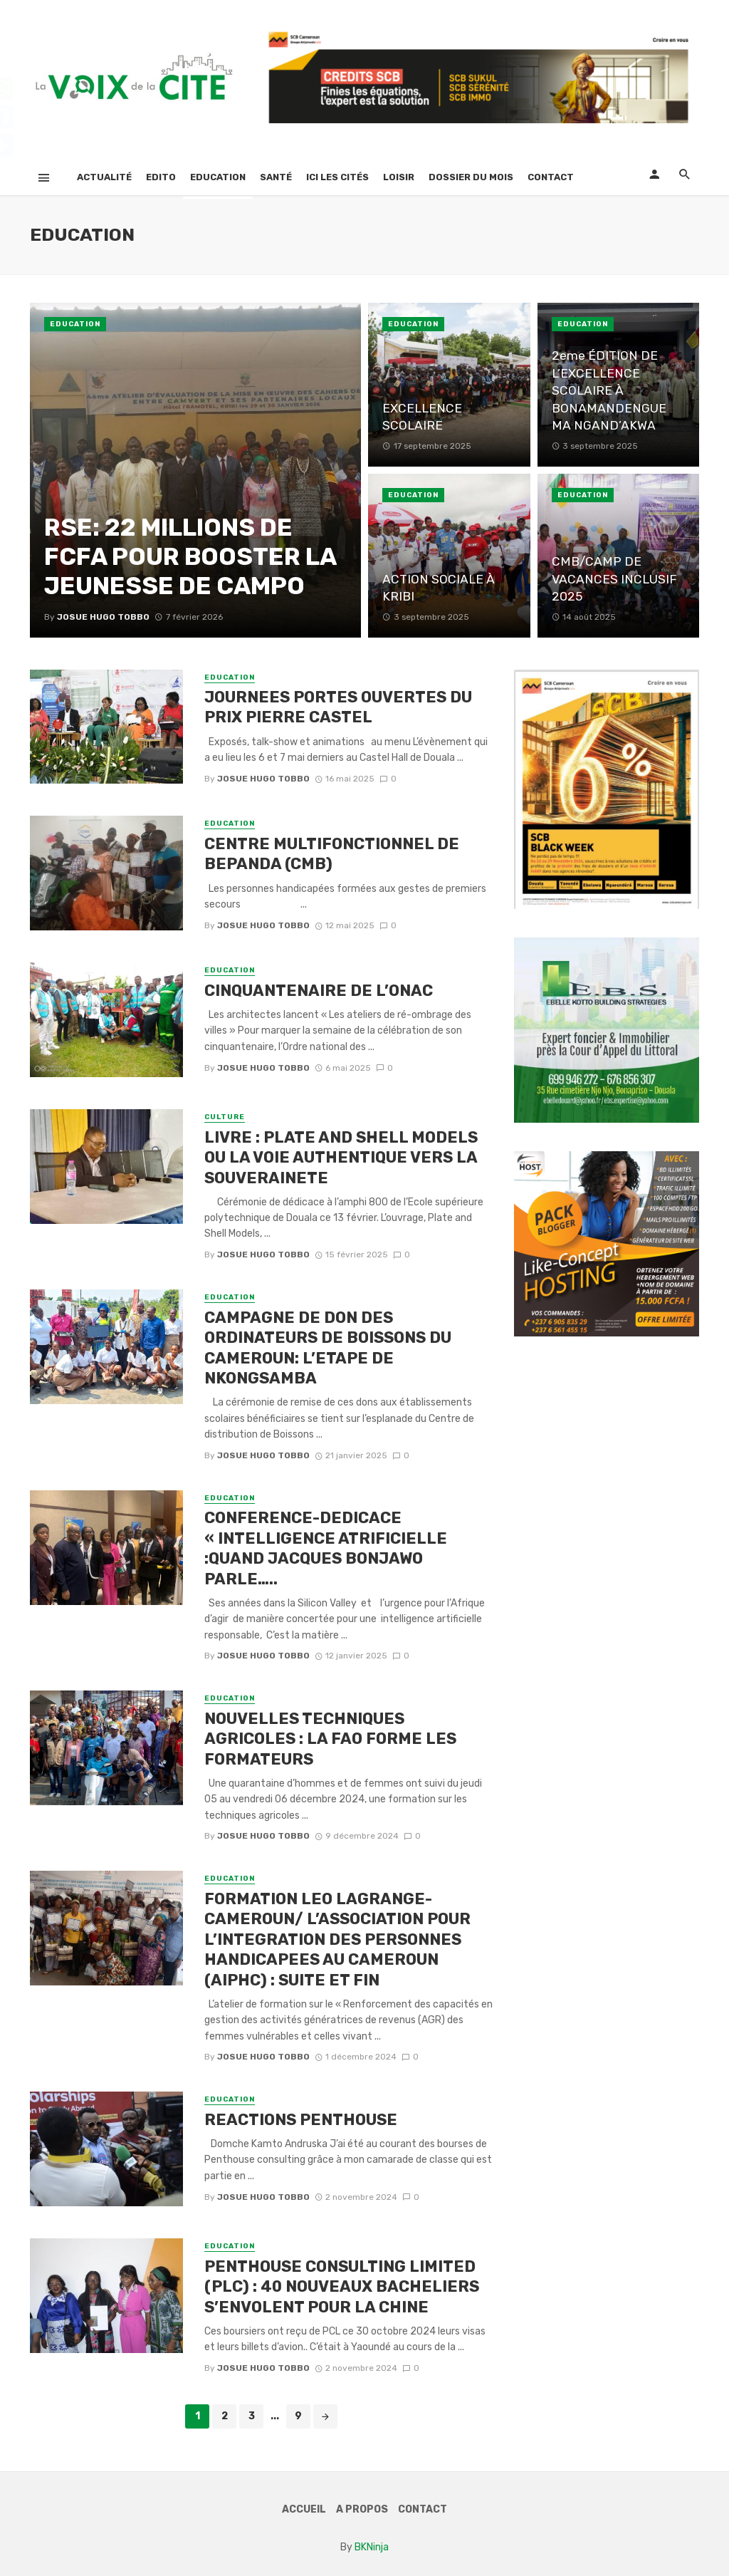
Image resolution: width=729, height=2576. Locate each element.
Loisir (398, 177)
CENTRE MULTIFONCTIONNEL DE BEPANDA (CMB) (331, 854)
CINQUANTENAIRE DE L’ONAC (318, 990)
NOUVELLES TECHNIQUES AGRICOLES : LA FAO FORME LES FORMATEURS (330, 1739)
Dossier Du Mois (471, 177)
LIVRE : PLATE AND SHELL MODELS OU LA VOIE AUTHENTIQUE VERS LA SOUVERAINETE (341, 1157)
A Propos (362, 2509)
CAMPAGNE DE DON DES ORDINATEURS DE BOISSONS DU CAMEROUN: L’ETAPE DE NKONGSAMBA (327, 1348)
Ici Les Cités (337, 177)
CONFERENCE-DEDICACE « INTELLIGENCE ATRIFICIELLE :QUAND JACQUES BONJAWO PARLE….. (325, 1548)
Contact (551, 177)
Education (218, 177)
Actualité (104, 177)
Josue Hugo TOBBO (263, 779)
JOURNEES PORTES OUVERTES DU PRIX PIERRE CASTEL (338, 707)
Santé (276, 177)
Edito (161, 177)
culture (224, 1117)
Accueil (304, 2509)
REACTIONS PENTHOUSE (300, 2120)
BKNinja (372, 2547)
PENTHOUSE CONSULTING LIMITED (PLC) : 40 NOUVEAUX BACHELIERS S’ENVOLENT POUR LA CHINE (341, 2287)
